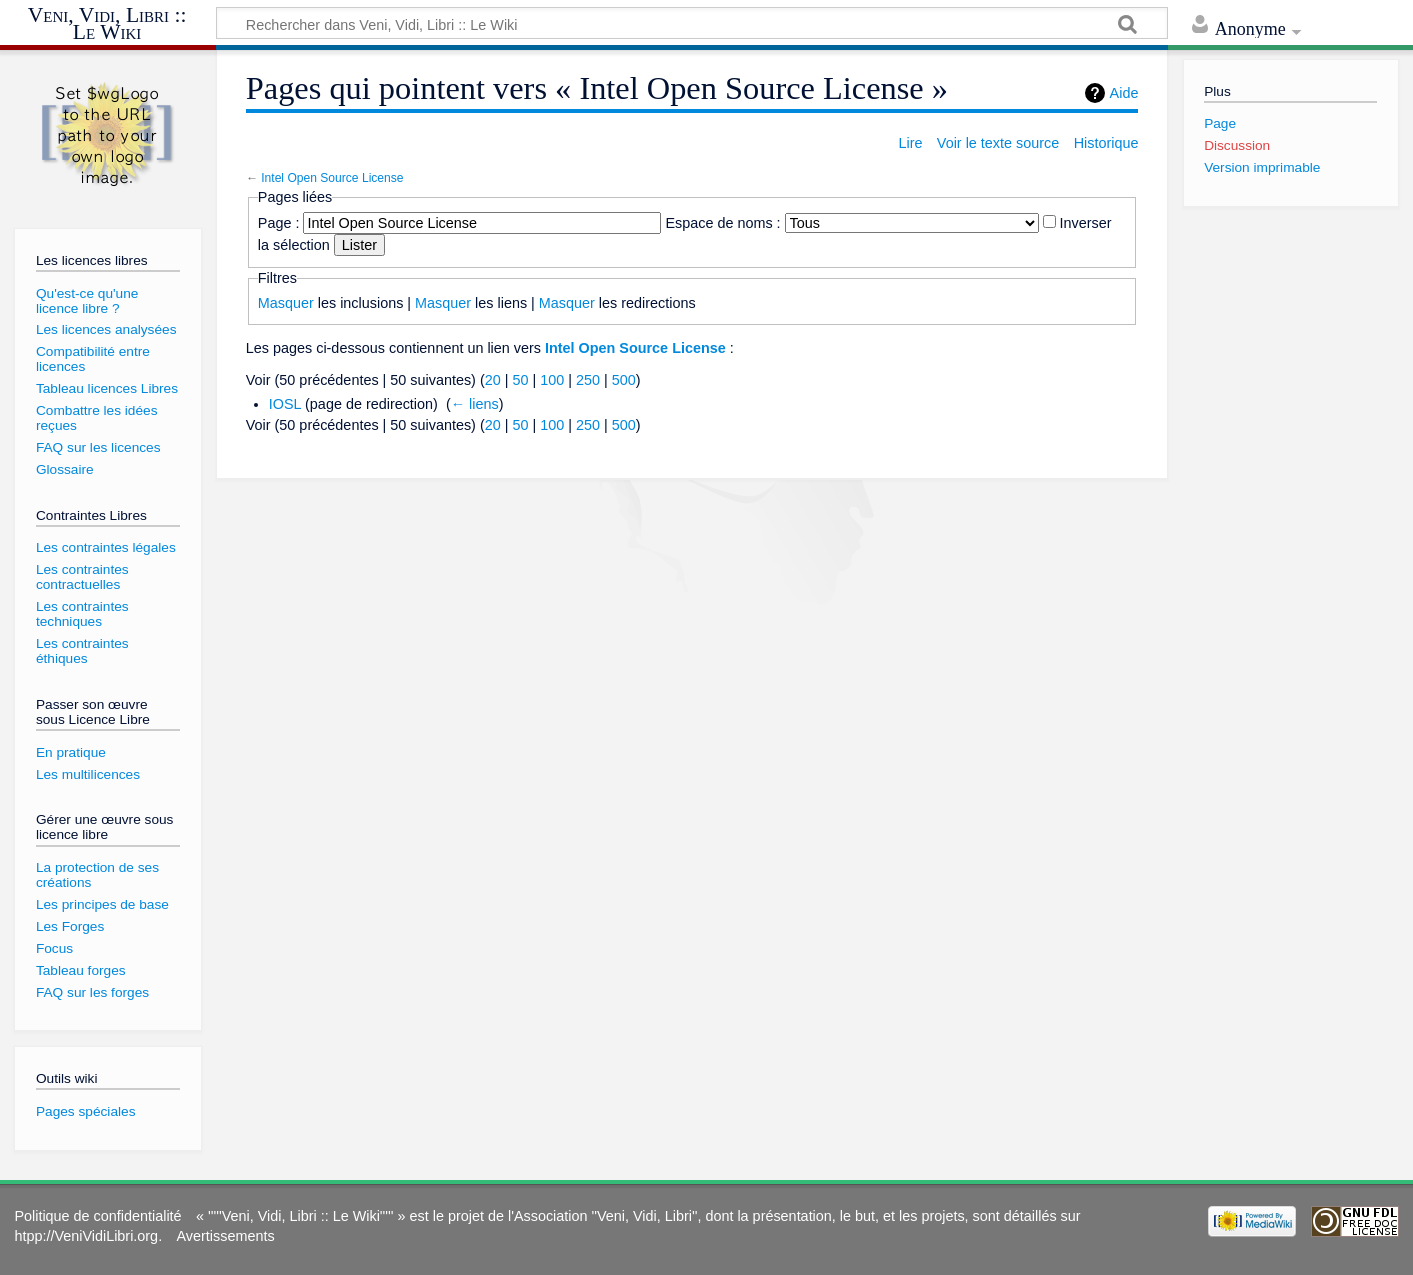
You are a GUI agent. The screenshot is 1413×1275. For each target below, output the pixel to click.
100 (552, 380)
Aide (1124, 93)
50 (520, 380)
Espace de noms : (722, 223)
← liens (475, 404)
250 (588, 380)
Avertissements (226, 1236)
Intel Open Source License (332, 178)
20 (493, 380)
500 (624, 380)
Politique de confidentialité (97, 1216)
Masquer (286, 303)
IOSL (285, 404)
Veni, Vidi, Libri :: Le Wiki (107, 24)
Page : (279, 223)
